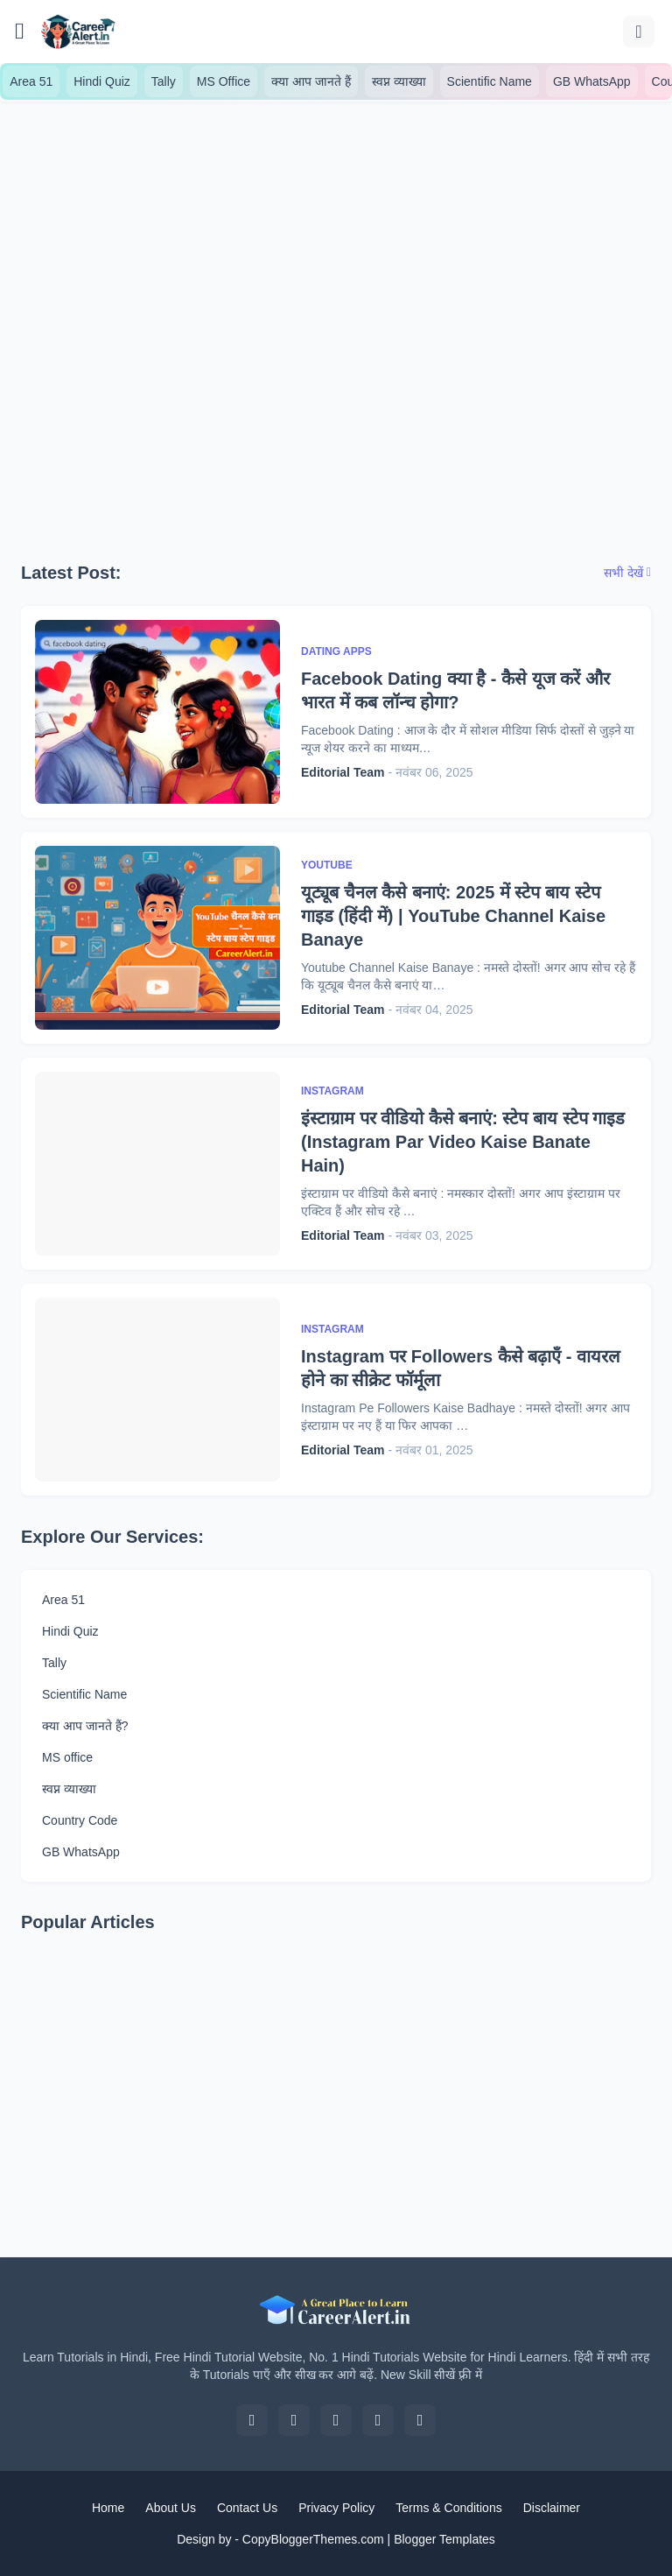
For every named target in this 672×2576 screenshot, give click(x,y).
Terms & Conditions (448, 2508)
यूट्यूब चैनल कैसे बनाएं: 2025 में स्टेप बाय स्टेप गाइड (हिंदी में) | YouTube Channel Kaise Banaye (453, 916)
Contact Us (247, 2508)
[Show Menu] (20, 31)
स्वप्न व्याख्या (399, 81)
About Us (170, 2508)
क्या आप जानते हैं (311, 81)
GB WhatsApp (592, 81)
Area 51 (31, 81)
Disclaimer (551, 2508)
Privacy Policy (336, 2508)
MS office (67, 1757)
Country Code (79, 1820)
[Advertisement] (336, 303)
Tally (163, 81)
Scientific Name (489, 81)
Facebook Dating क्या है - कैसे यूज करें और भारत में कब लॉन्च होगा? (455, 690)
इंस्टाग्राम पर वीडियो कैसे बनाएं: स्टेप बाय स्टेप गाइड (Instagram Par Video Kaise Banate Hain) (463, 1142)
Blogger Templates (444, 2539)
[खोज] (638, 31)
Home (108, 2508)
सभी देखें (623, 573)
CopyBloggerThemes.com (313, 2539)
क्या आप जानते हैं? (85, 1726)
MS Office (223, 81)
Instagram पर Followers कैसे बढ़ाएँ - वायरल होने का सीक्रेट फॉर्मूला (460, 1368)
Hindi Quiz (102, 81)
